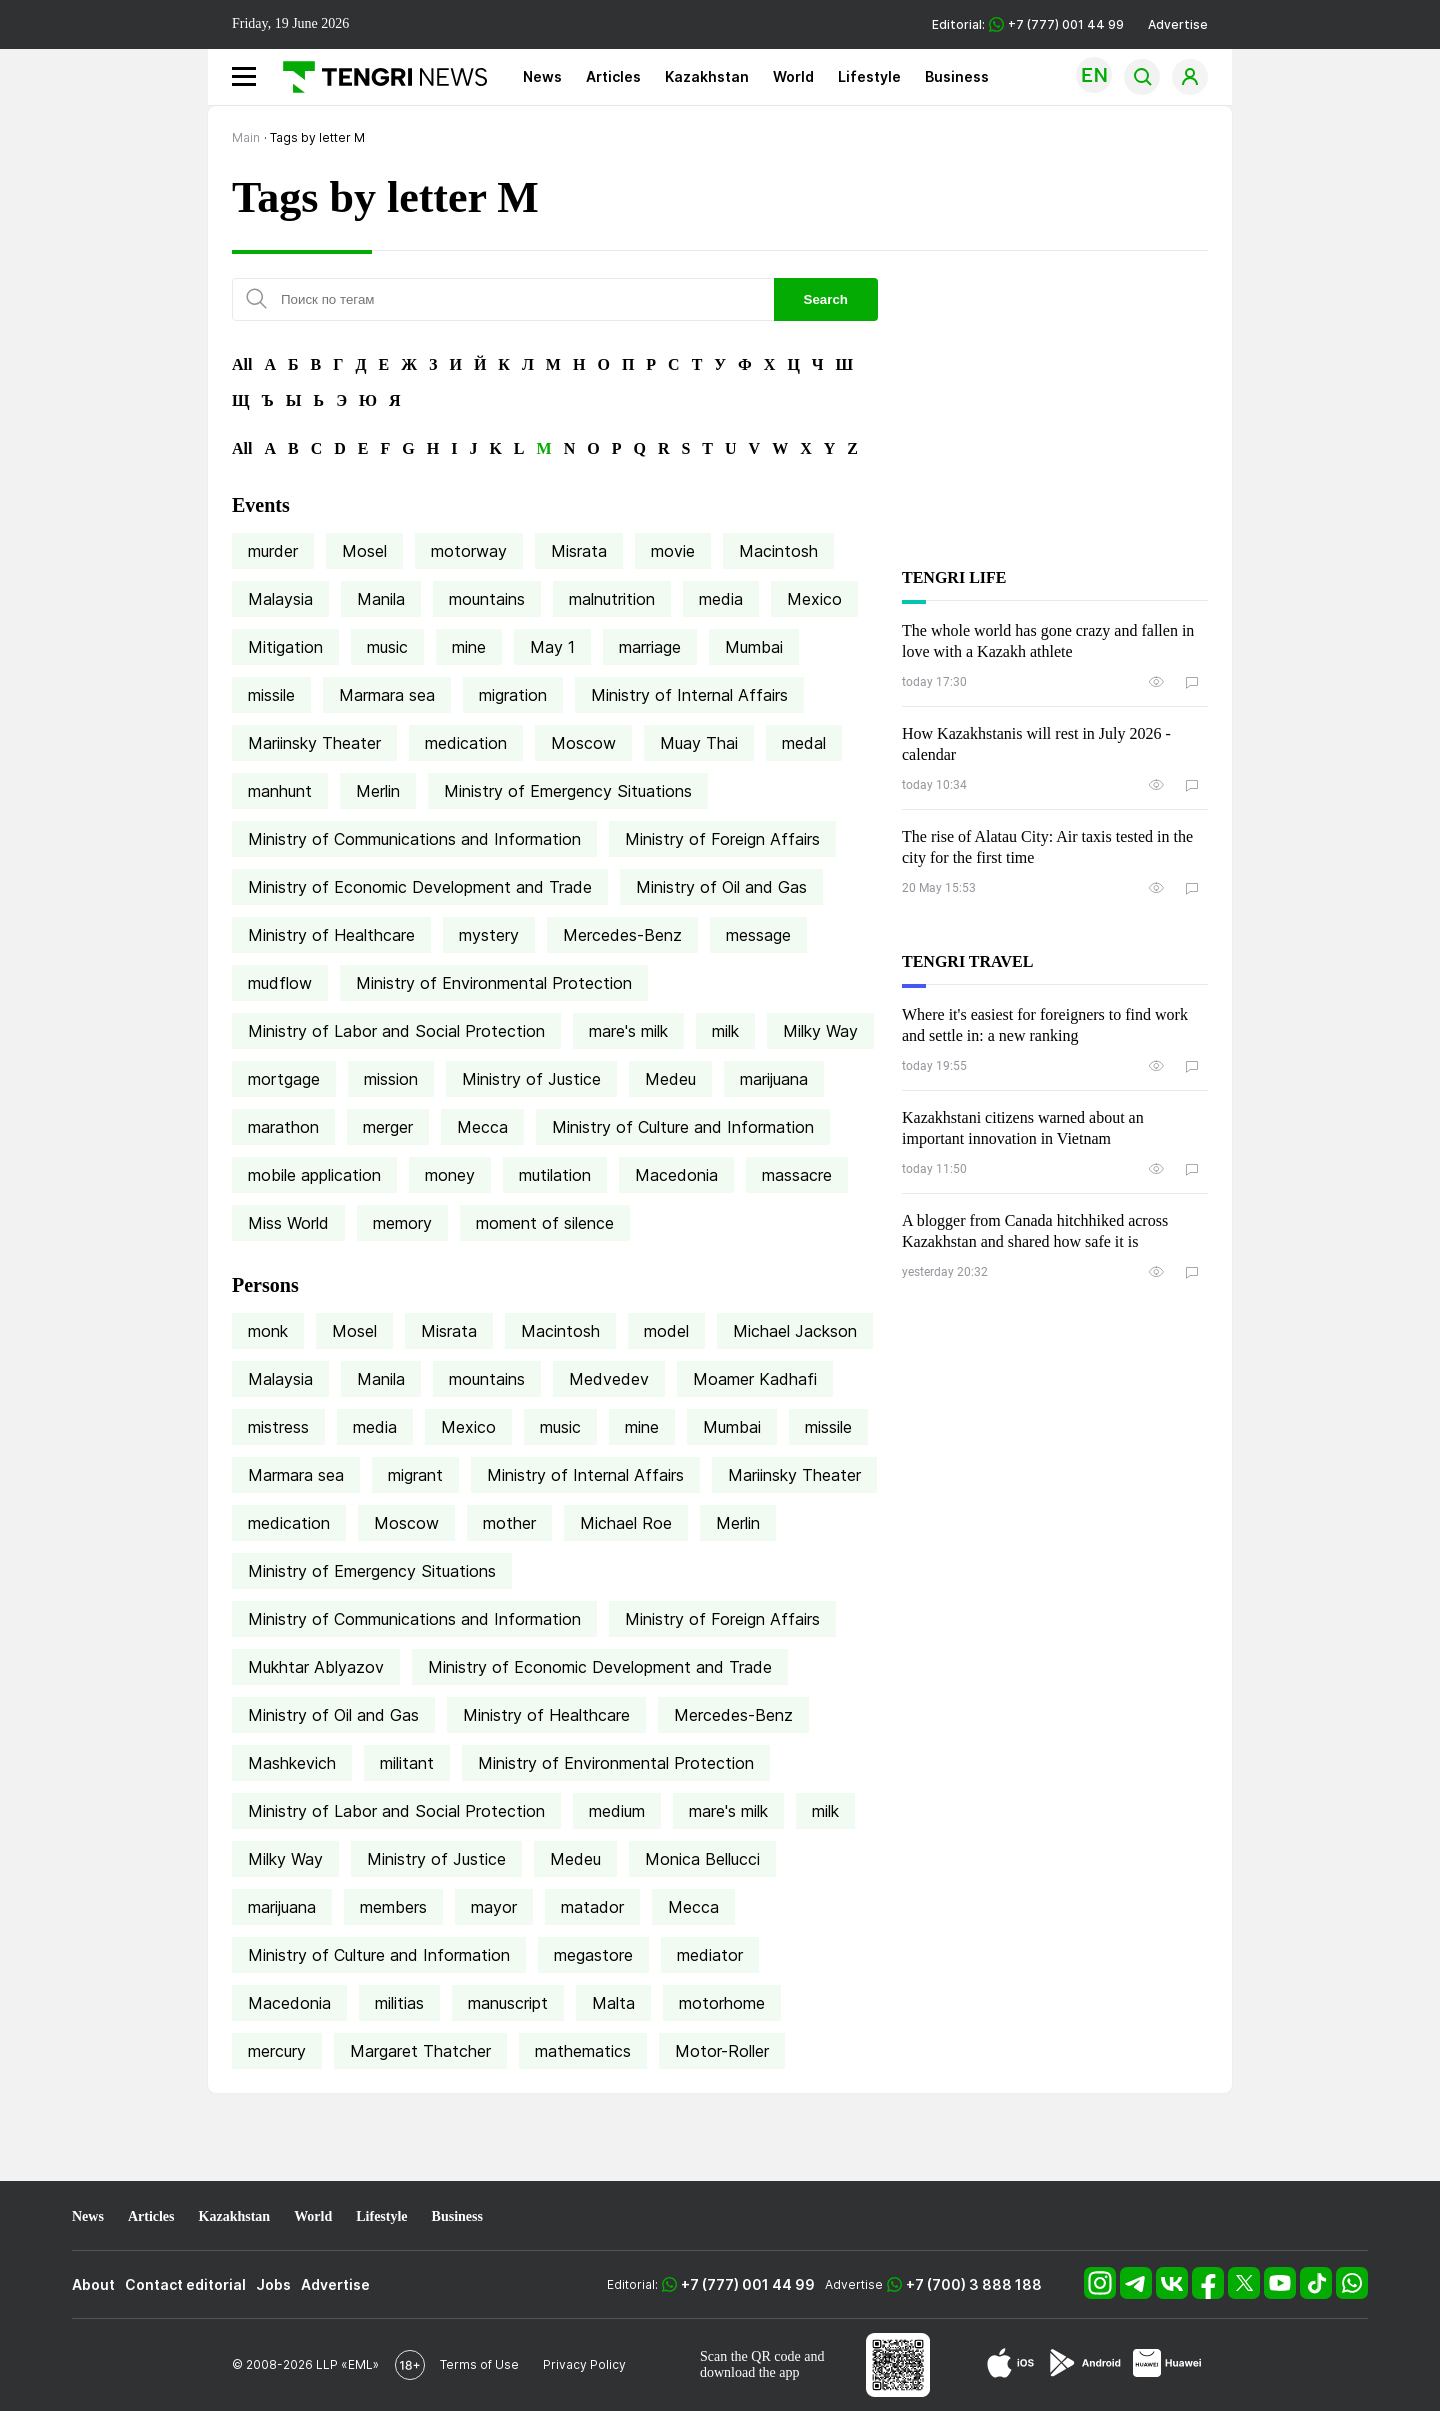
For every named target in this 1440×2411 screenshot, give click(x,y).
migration (513, 695)
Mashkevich (292, 1763)
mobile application (314, 1175)
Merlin (378, 791)
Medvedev (609, 1379)
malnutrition (612, 599)
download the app (750, 2372)
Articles (613, 76)
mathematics (583, 2051)
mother (509, 1523)
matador (592, 1907)
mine (469, 647)
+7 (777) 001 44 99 (748, 2284)
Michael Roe (626, 1523)
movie (673, 551)
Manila (381, 599)
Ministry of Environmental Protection (494, 983)
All (242, 364)
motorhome (722, 2003)
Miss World (288, 1223)
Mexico (814, 599)
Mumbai (754, 647)
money (450, 1175)
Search (826, 299)
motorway (469, 551)
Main (246, 137)
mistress (278, 1427)
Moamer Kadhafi (755, 1379)
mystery (489, 935)
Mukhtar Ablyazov (316, 1667)
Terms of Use (479, 2364)
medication (466, 743)
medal (804, 743)
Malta (613, 2003)
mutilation (555, 1175)
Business (957, 76)
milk (725, 1031)
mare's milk (628, 1031)
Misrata (579, 551)
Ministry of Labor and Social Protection (396, 1031)
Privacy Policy (584, 2364)
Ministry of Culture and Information (683, 1127)
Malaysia (280, 599)
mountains (487, 599)
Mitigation (285, 647)
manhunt (280, 791)
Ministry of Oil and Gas (721, 887)
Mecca (482, 1127)
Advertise (1178, 24)
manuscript (508, 2003)
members (393, 1907)
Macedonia (676, 1175)
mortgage (284, 1079)
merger (388, 1127)
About (93, 2284)
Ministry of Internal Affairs (689, 695)
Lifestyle (869, 76)
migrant (415, 1475)
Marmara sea (387, 695)
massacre (797, 1175)
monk (268, 1331)
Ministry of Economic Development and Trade (420, 887)
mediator (710, 1955)
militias (399, 2003)
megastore (593, 1955)
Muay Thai (699, 743)
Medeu (670, 1079)
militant (407, 1763)
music (387, 647)
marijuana (774, 1079)
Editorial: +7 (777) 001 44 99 (1028, 24)
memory (402, 1223)
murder (273, 551)
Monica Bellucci (702, 1859)
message (758, 935)
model (666, 1331)
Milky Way (820, 1031)
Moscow (583, 743)
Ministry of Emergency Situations (568, 791)
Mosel (364, 551)
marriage (650, 647)
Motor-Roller (722, 2051)
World (793, 76)
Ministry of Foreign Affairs (722, 839)
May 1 (552, 647)
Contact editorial (185, 2284)
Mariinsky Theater (314, 743)
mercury (277, 2051)
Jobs (273, 2284)
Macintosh (778, 551)
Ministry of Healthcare (331, 935)
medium (617, 1811)
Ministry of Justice (531, 1079)
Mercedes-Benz (622, 935)
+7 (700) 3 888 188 (974, 2284)
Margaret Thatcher (420, 2051)
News (542, 76)
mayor (494, 1907)
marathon (283, 1127)
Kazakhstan (707, 76)
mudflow (280, 983)
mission (391, 1079)
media (721, 599)
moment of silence (545, 1223)
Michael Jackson (795, 1331)
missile (271, 695)
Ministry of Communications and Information (414, 839)
